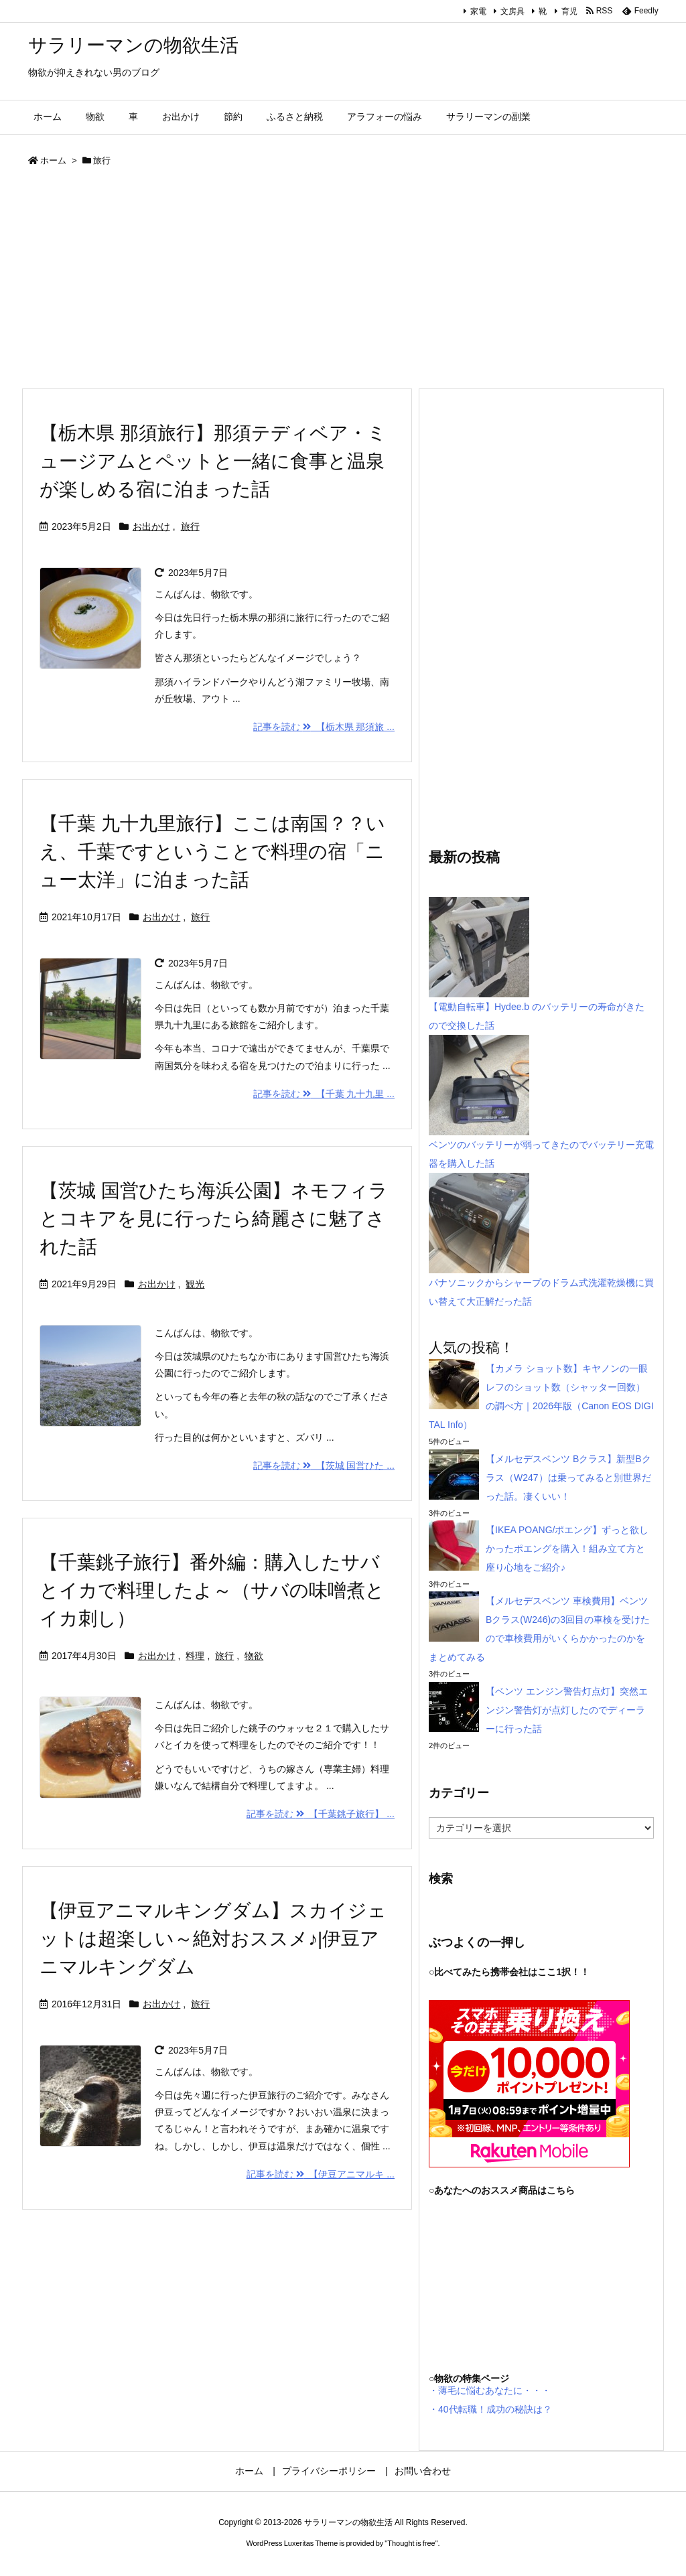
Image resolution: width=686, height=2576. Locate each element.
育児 (569, 11)
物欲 (254, 1655)
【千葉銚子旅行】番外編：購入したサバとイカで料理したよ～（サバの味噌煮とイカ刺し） (212, 1590)
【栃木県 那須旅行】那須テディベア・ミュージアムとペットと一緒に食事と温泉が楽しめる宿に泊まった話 (213, 461)
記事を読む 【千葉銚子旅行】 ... (321, 1813)
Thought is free (411, 2543)
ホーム (53, 160)
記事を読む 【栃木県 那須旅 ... (324, 726)
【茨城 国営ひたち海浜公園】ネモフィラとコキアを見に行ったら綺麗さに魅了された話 (214, 1218)
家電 (478, 11)
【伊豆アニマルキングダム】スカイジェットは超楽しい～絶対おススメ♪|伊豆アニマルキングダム (213, 1938)
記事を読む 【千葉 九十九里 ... (324, 1093)
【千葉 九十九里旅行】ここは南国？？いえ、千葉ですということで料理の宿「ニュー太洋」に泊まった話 (212, 851)
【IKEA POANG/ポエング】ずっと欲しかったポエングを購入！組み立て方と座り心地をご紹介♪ (567, 1548)
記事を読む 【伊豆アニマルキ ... (321, 2174)
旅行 (190, 526)
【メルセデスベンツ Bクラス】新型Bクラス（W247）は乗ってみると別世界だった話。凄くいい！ (568, 1477)
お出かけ (151, 526)
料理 (195, 1655)
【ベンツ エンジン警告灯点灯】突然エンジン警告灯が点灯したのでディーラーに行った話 (567, 1710)
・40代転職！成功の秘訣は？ (490, 2409)
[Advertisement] (343, 280)
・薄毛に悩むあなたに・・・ (490, 2390)
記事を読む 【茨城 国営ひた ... (324, 1465)
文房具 (512, 11)
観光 (195, 1284)
